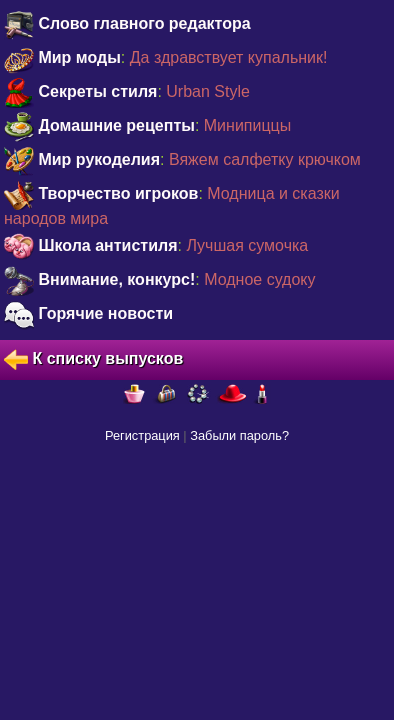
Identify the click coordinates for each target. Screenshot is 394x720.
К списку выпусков (93, 360)
